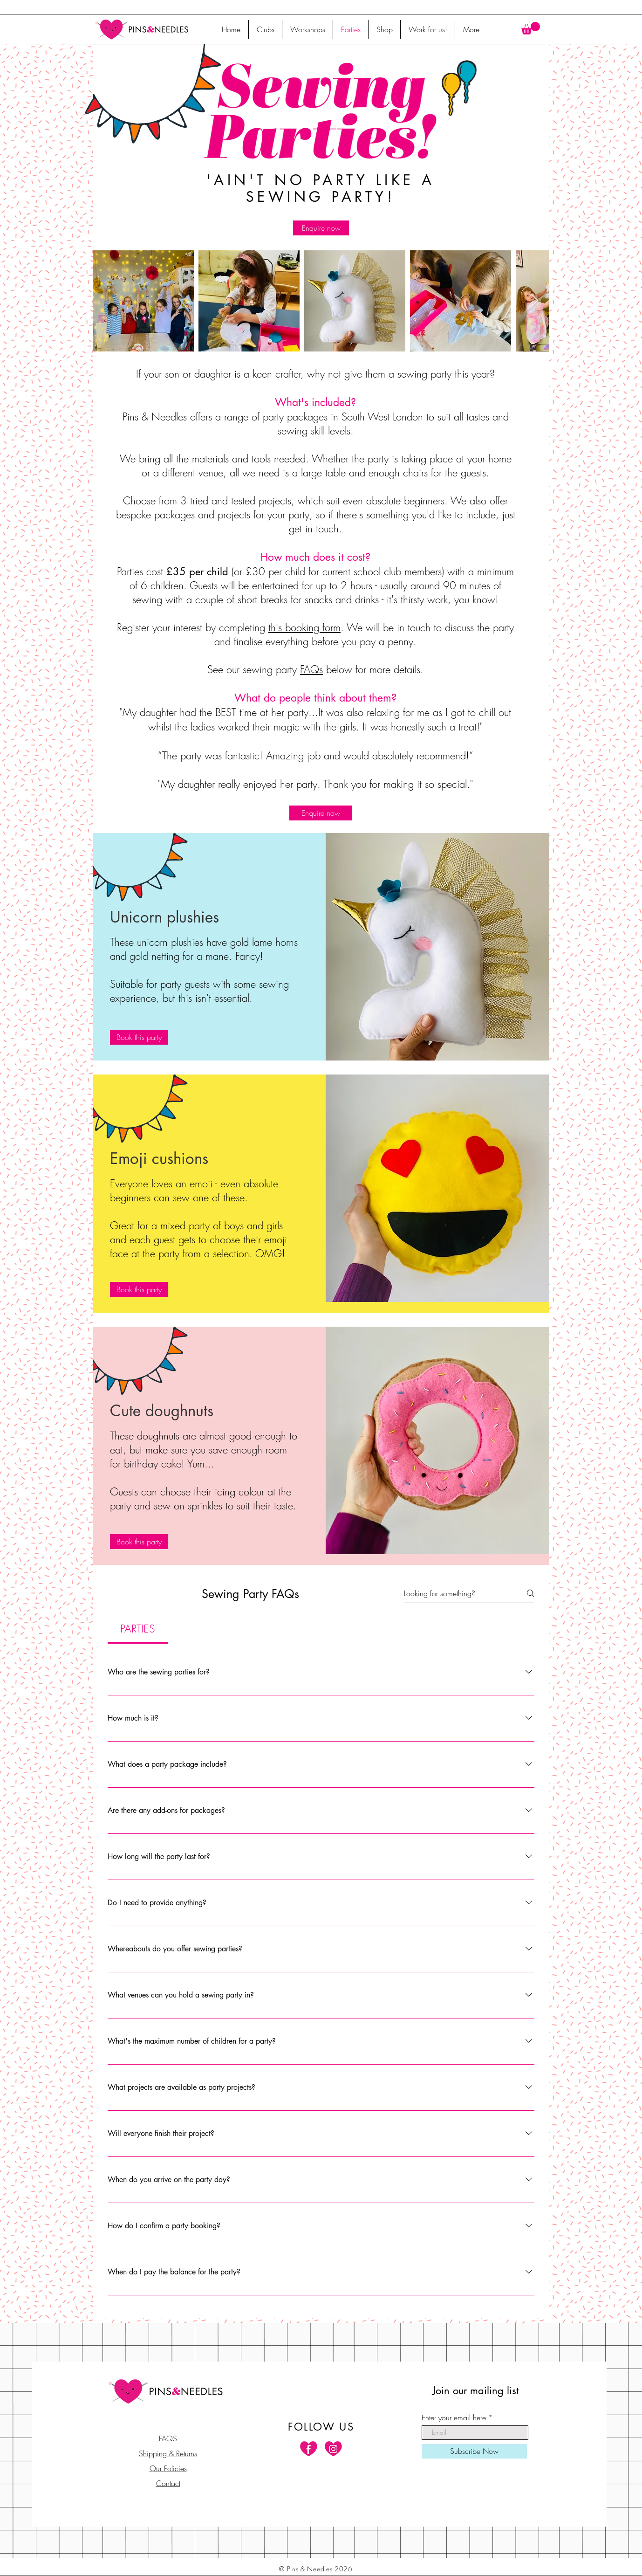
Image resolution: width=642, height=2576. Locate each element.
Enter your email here (454, 2417)
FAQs (311, 669)
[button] (530, 28)
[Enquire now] (321, 227)
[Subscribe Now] (474, 2451)
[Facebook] (308, 2448)
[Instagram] (333, 2448)
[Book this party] (139, 1037)
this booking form (304, 627)
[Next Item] (534, 301)
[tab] (138, 1629)
